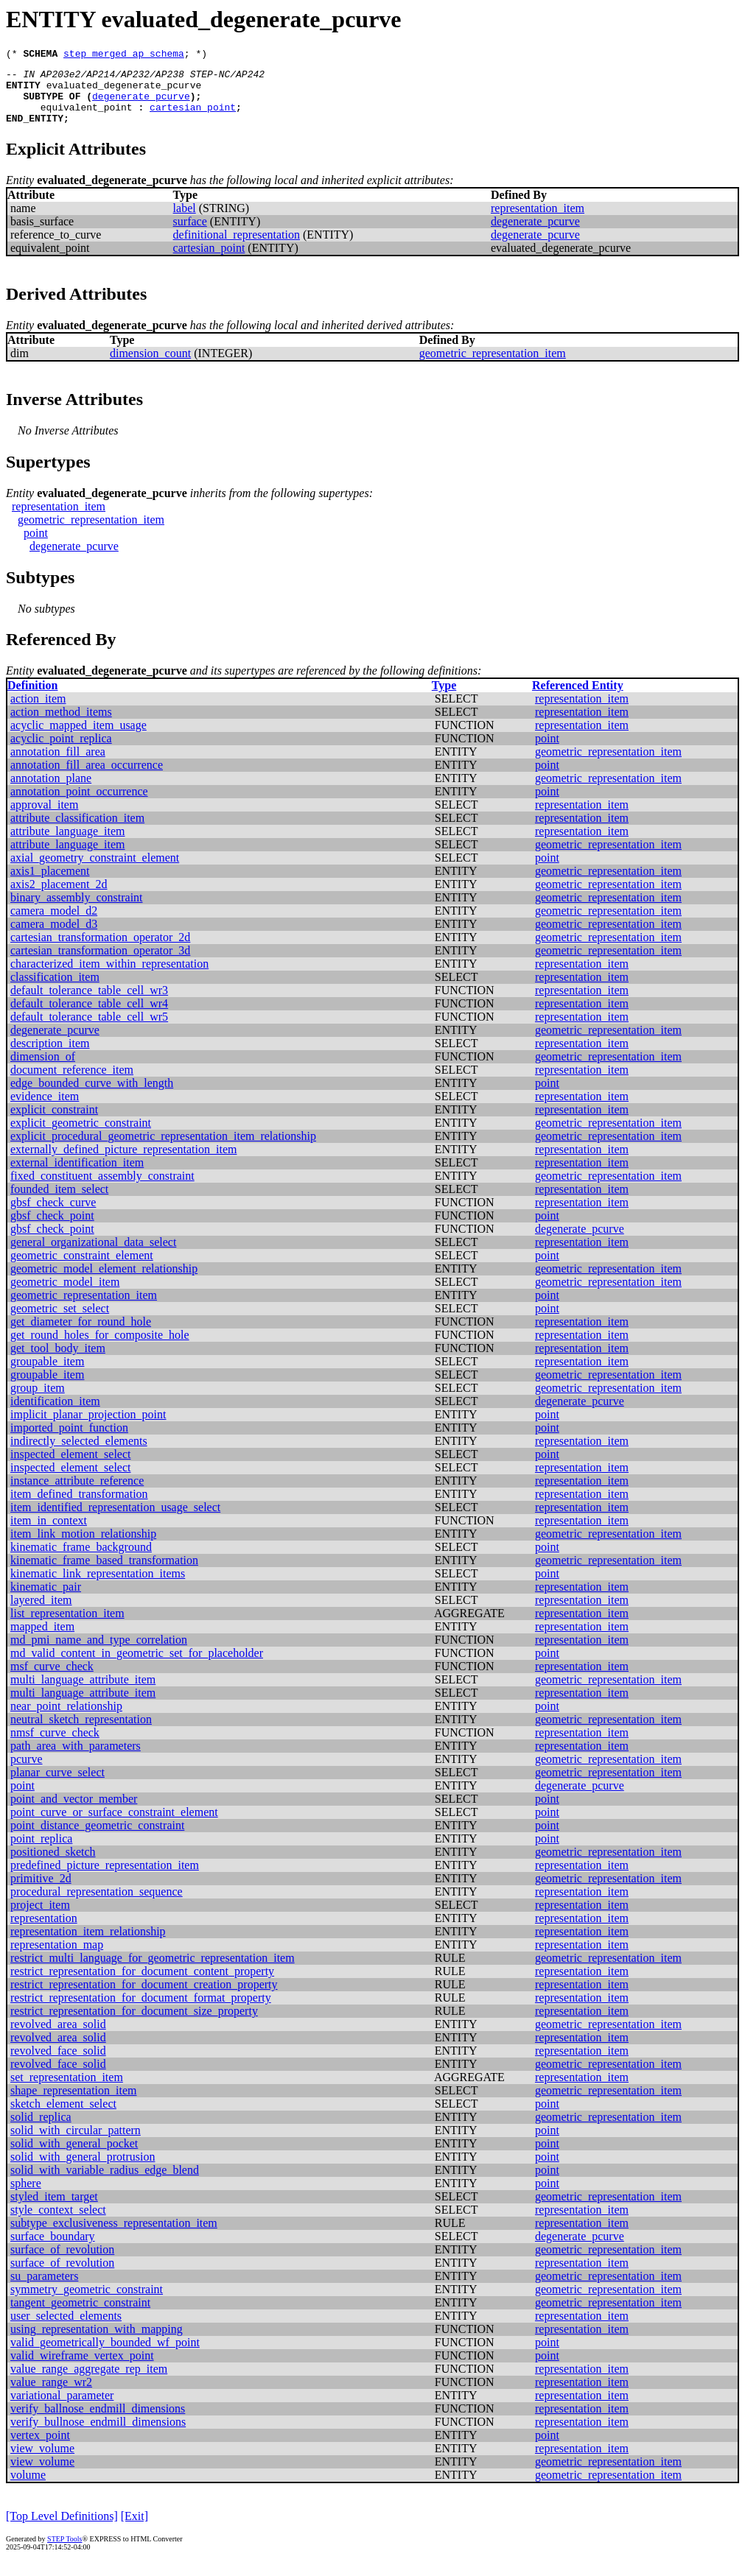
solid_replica (40, 2130)
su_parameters (44, 2289)
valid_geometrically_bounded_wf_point (105, 2355)
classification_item (54, 990)
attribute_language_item (67, 844)
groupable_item (47, 1374)
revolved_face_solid (58, 2064)
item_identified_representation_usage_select (115, 1520)
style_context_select (58, 2223)
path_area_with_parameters (75, 1759)
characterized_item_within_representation (109, 977)
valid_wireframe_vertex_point (82, 2368)
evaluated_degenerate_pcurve (124, 91)
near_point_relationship (66, 1719)
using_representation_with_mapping (96, 2342)
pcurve (26, 1772)
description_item (50, 1056)
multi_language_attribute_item (82, 1692)
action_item (38, 711)
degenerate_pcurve (141, 104)
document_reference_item (71, 1083)
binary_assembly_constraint (76, 910)
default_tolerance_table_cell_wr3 (89, 1003)
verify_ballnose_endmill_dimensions (97, 2421)
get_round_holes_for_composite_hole (99, 1348)
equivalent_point (87, 117)
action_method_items (61, 725)
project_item (40, 1918)
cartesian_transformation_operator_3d (100, 963)
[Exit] (134, 2529)
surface (190, 234)
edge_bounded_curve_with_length (91, 1096)
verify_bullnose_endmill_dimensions (98, 2435)
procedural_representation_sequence (96, 1904)
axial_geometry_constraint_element (94, 871)
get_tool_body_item (57, 1361)
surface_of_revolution (62, 2262)
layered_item (41, 1613)
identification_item (55, 1414)
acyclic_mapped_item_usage (78, 738)
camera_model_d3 (53, 937)
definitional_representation (236, 248)
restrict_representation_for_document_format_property (140, 2011)
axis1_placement (50, 884)
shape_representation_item (73, 2103)
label (184, 221)
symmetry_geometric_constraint (86, 2302)
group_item (37, 1401)
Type (444, 698)
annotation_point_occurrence (79, 804)
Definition (32, 698)
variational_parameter (61, 2408)
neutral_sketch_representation (81, 1732)
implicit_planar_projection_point (88, 1427)
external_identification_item (77, 1175)
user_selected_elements (66, 2329)
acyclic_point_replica (61, 751)
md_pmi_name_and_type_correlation (98, 1653)
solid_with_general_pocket (74, 2156)
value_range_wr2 (51, 2395)
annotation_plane (50, 791)
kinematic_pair (45, 1600)
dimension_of (42, 1069)
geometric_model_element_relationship (103, 1281)
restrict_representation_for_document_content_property (142, 1984)
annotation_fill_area (57, 765)
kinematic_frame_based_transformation (104, 1573)
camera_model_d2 (53, 924)
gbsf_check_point (52, 1228)
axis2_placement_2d (59, 897)
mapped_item (42, 1639)
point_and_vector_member (73, 1812)
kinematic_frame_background (81, 1560)
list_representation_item (67, 1626)
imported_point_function (69, 1441)
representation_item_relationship (88, 1944)
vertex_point (40, 2448)
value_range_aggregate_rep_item (88, 2382)
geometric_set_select (59, 1321)
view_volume (42, 2461)
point (36, 546)
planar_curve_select (57, 1785)
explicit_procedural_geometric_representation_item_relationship (163, 1149)
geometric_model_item (64, 1295)
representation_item (537, 221)
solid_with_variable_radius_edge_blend (104, 2183)
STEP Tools (64, 2552)
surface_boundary (52, 2249)
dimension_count (150, 366)
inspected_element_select (70, 1467)
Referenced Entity (577, 698)
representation (43, 1931)
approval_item (44, 818)
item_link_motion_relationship (83, 1547)
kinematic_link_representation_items (97, 1586)
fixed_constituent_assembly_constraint (102, 1189)
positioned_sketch (53, 1865)
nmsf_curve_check (54, 1745)
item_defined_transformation (79, 1507)
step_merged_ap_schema (123, 55)
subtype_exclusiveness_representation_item (113, 2236)
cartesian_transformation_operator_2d (100, 950)
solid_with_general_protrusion (82, 2170)
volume (28, 2488)
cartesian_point (193, 117)
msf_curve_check (52, 1679)
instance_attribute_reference (77, 1494)
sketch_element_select (63, 2117)
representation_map (56, 1958)
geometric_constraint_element (81, 1268)
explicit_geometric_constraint (80, 1136)
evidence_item (44, 1109)
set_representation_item (66, 2090)
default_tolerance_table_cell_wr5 (89, 1030)
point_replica (41, 1851)
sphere (25, 2196)
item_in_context (48, 1533)
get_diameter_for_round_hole (80, 1335)
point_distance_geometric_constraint (97, 1838)
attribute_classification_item (77, 831)
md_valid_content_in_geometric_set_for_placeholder (136, 1666)
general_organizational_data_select (93, 1255)
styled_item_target (54, 2209)
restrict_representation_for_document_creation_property (144, 1997)
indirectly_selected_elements (78, 1454)
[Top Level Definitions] (62, 2529)
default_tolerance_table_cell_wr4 (89, 1016)
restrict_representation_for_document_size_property (134, 2024)
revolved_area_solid (58, 2037)
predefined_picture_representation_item (104, 1878)
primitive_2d (40, 1891)
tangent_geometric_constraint (80, 2315)
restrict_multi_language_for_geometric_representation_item (152, 1971)
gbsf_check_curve (53, 1215)
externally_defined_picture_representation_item (123, 1162)
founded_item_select (59, 1202)
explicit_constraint (54, 1122)
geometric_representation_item (492, 366)
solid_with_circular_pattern (75, 2143)
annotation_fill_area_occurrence (86, 778)
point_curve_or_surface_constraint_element (114, 1825)
